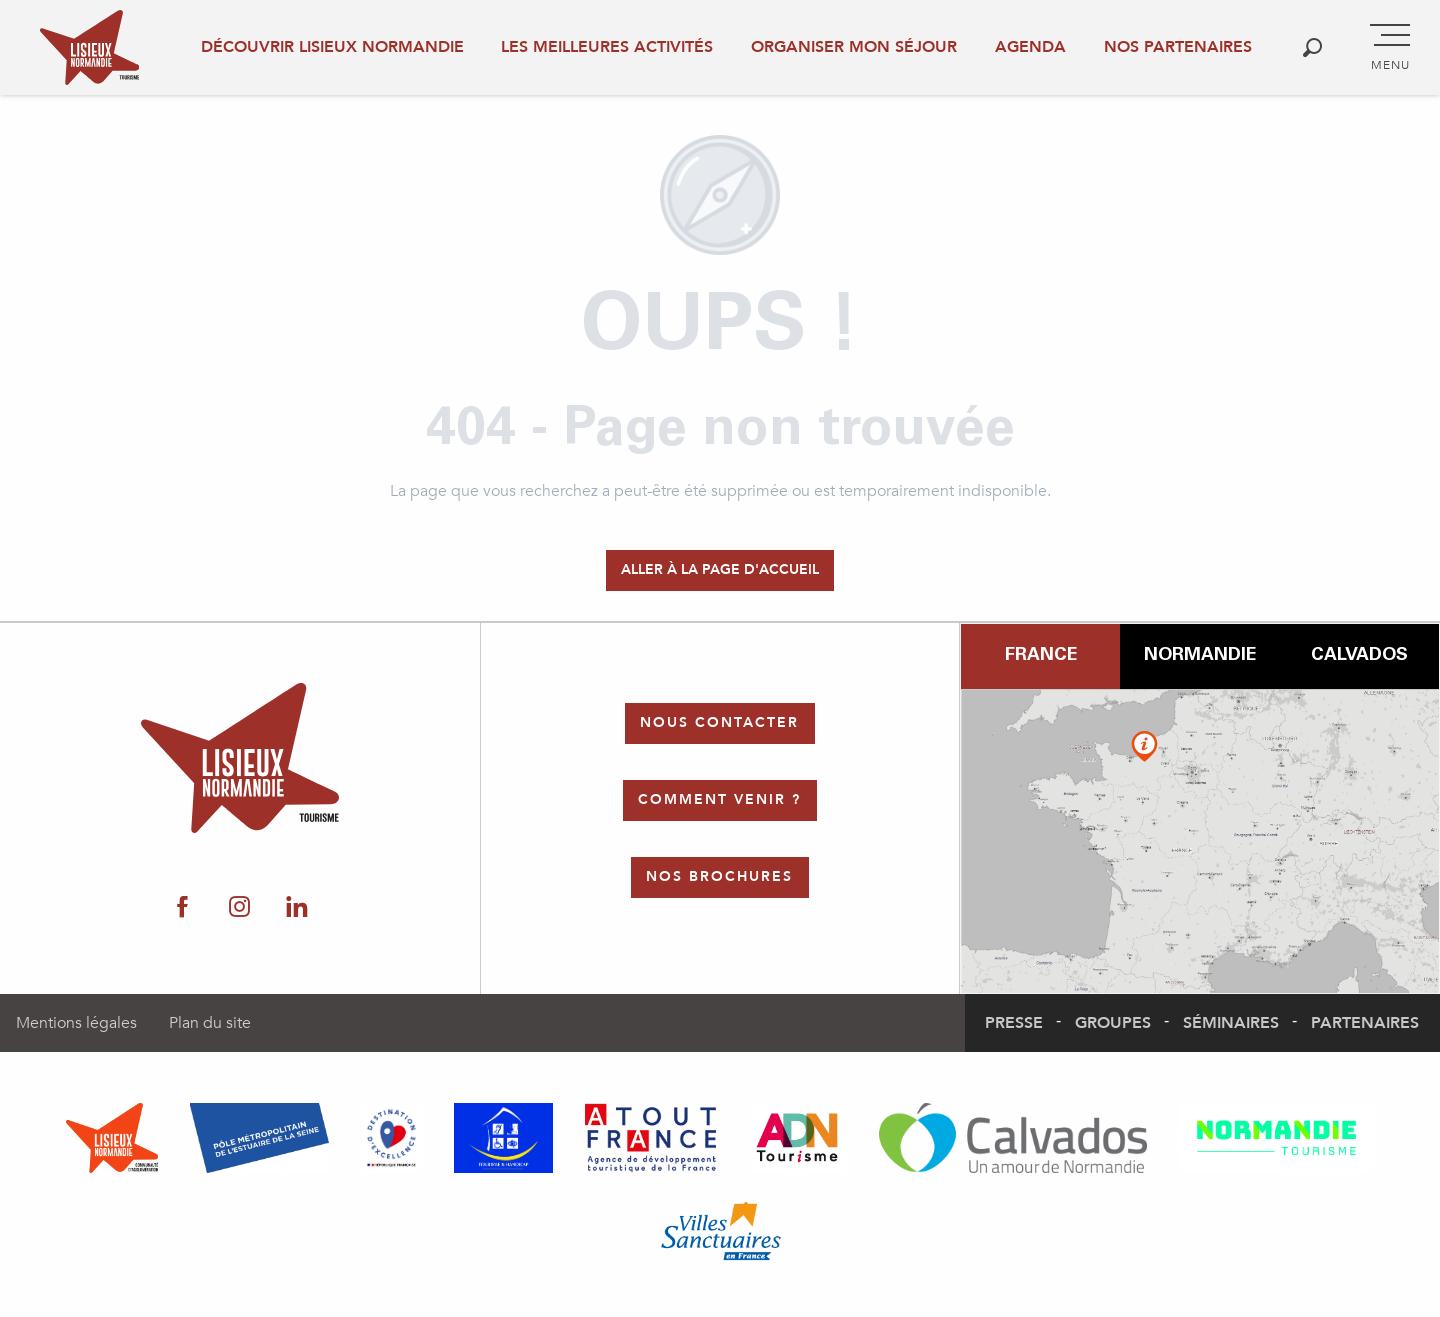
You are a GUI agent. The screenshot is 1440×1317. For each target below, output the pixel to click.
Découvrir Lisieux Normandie (332, 47)
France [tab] (1041, 656)
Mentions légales (76, 1023)
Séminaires (1231, 1023)
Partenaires (1365, 1023)
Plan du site (210, 1023)
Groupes (1113, 1023)
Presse (1014, 1023)
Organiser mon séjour (854, 47)
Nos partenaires (1178, 47)
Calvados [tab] (1359, 656)
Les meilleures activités (607, 47)
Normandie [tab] (1200, 656)
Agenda (1030, 47)
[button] (1312, 47)
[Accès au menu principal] (1390, 48)
